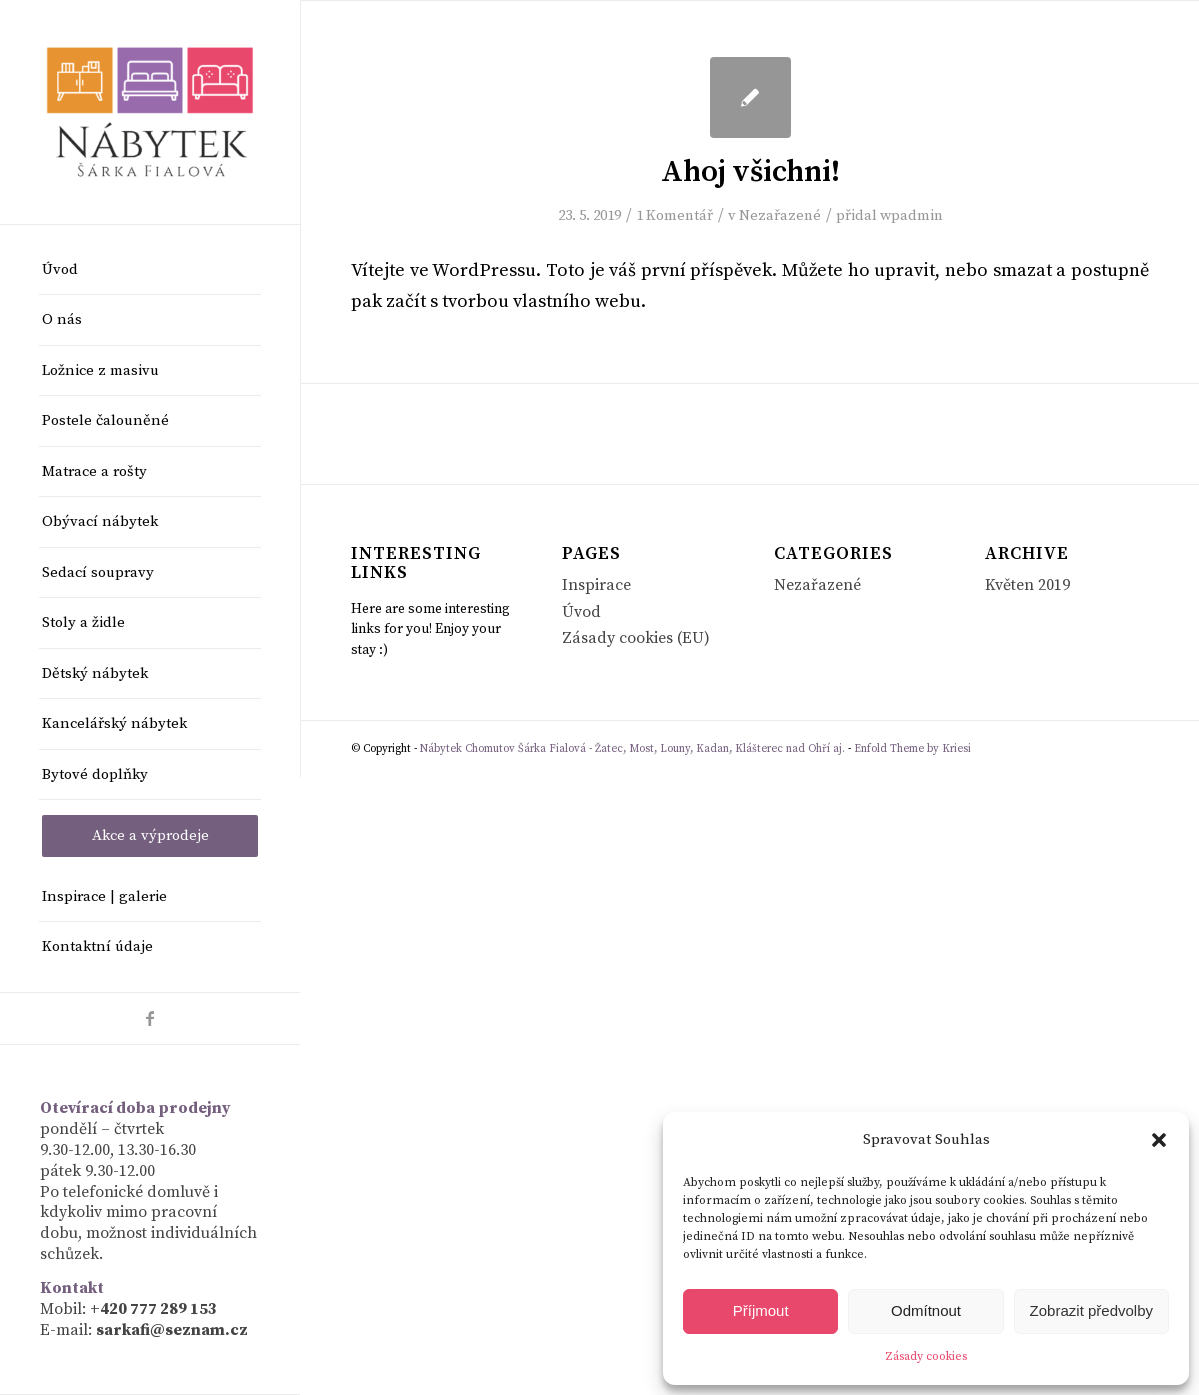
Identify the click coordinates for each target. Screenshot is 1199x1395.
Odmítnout (926, 1310)
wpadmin (911, 215)
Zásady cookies (926, 1356)
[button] (1159, 1140)
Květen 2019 (1027, 585)
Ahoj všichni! (750, 172)
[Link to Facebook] (150, 1018)
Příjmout (761, 1310)
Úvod (581, 612)
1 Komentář (674, 215)
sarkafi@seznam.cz (172, 1330)
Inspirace (596, 585)
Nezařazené (780, 215)
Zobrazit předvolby (1091, 1310)
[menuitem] (150, 270)
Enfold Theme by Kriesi (912, 749)
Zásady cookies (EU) (636, 638)
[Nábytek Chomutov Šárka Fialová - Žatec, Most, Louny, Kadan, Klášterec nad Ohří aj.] (150, 112)
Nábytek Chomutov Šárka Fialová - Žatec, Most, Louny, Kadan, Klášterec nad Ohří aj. (632, 749)
